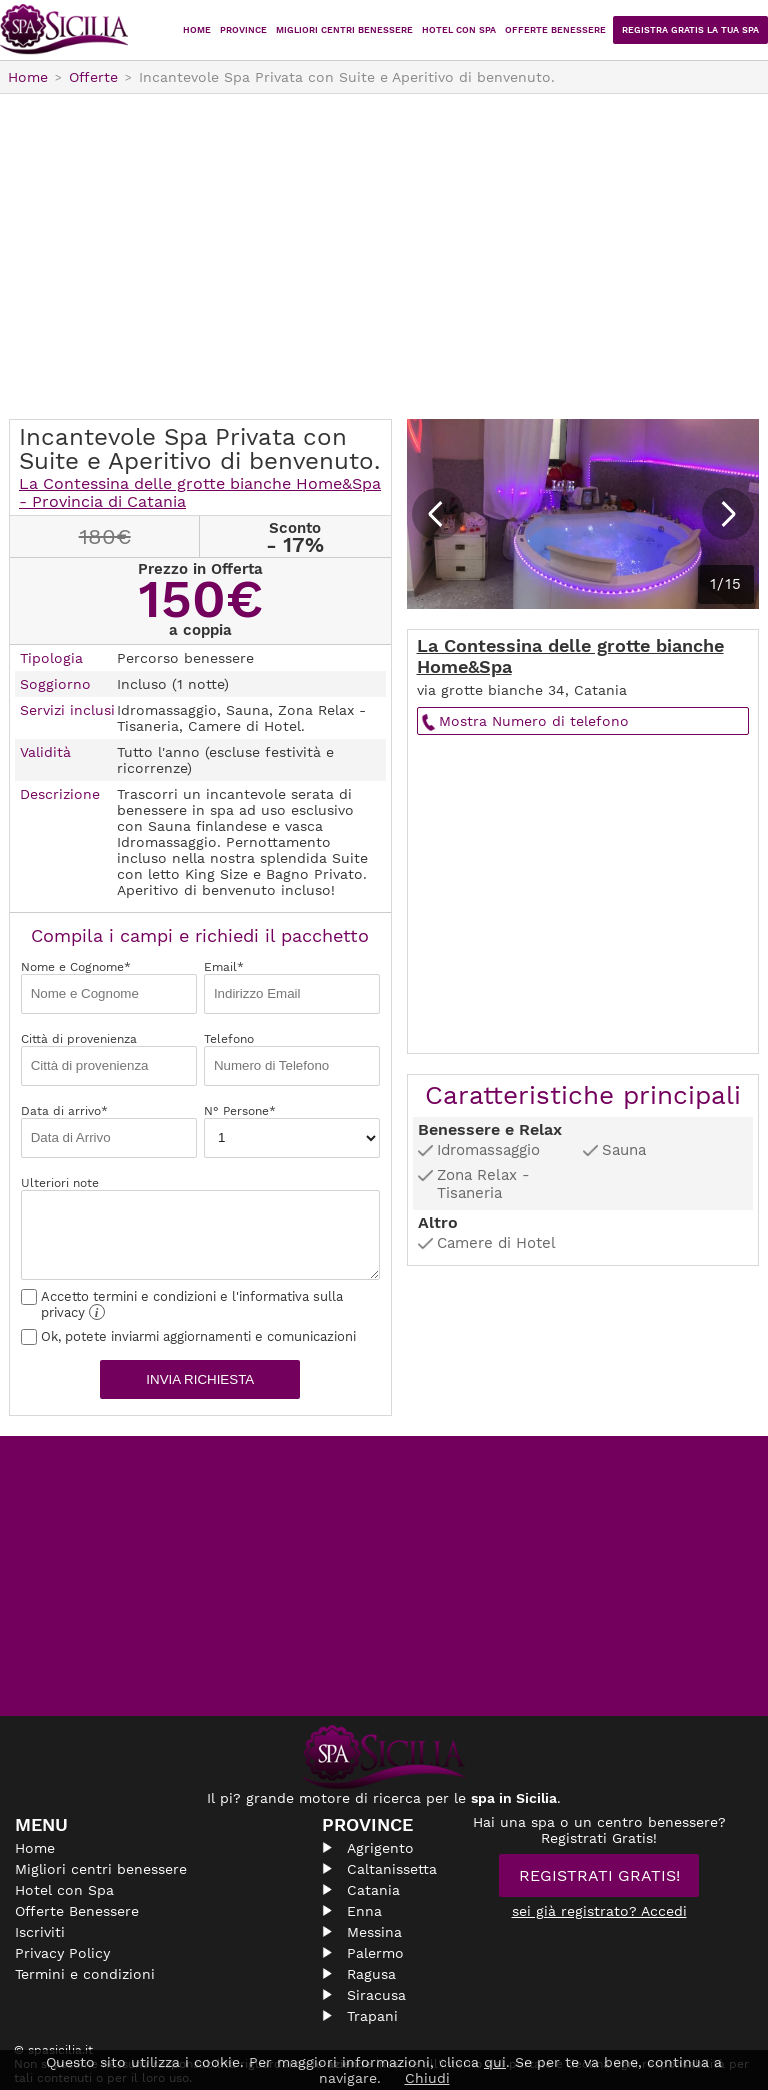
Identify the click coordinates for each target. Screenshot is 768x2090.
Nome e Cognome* (109, 987)
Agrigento (380, 1848)
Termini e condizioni (85, 1974)
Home (197, 30)
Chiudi (427, 2078)
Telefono (292, 1059)
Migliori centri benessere (344, 30)
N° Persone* (292, 1131)
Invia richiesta (200, 1379)
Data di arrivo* (109, 1131)
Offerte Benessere (555, 30)
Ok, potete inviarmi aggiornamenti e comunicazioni (188, 1336)
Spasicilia (65, 30)
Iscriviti (40, 1932)
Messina (374, 1932)
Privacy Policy (62, 1953)
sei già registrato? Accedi (599, 1911)
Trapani (372, 2016)
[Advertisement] (384, 259)
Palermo (375, 1953)
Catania (373, 1890)
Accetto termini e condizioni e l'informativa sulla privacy (182, 1304)
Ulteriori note (200, 1228)
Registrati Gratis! (599, 1875)
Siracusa (376, 1995)
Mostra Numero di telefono (534, 721)
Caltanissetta (392, 1869)
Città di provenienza (109, 1059)
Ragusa (371, 1974)
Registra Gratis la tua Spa (690, 30)
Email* (292, 987)
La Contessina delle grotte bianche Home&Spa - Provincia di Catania (200, 492)
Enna (364, 1911)
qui (495, 2062)
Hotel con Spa (459, 30)
